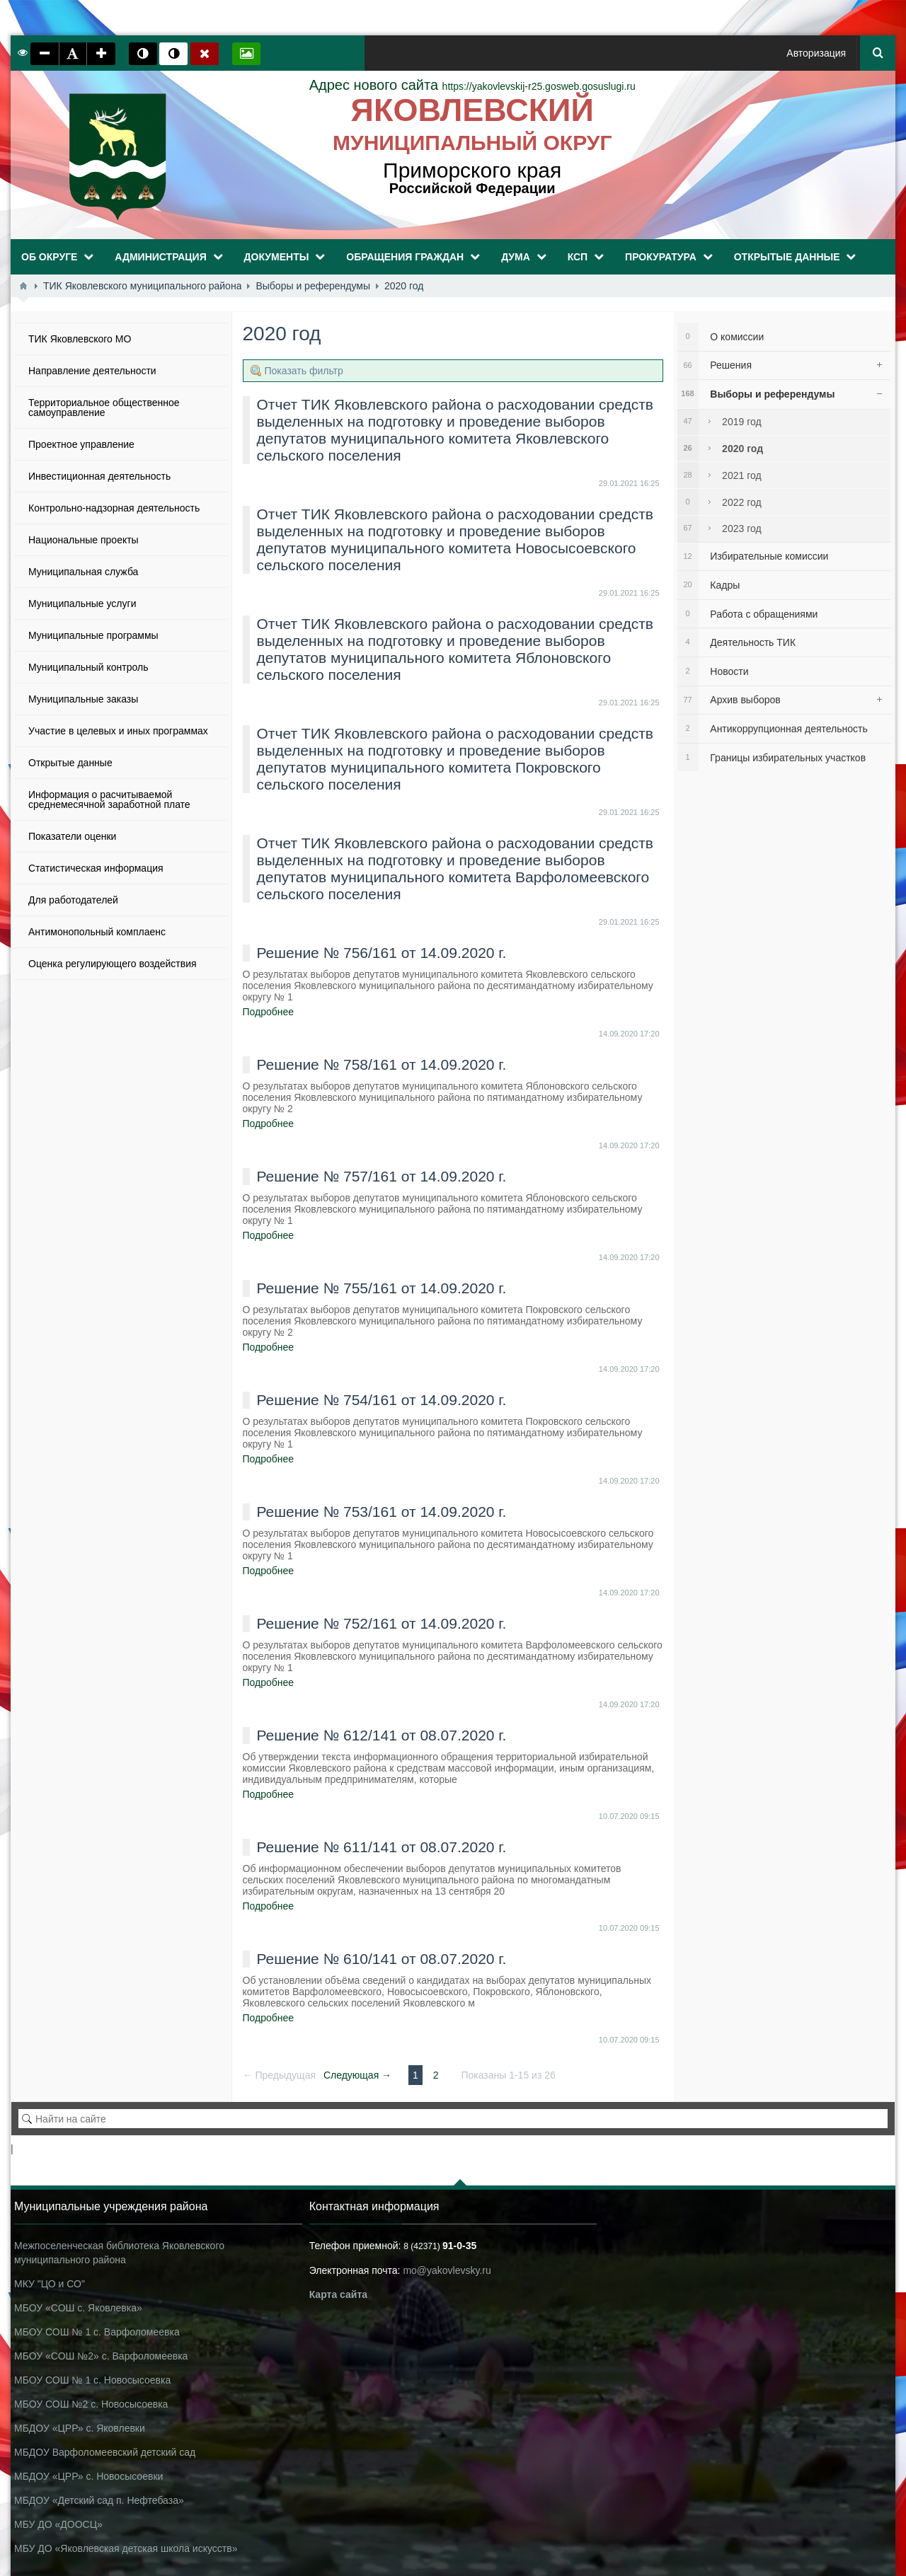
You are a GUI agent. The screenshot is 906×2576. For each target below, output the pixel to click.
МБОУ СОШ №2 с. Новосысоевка (91, 2404)
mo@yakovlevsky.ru (447, 2270)
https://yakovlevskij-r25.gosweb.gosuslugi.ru (472, 86)
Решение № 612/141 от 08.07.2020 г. (382, 1735)
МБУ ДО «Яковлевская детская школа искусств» (125, 2548)
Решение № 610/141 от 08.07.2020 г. (382, 1959)
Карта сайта (338, 2294)
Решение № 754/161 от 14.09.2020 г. (382, 1400)
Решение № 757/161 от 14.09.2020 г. (382, 1176)
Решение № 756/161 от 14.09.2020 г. (382, 953)
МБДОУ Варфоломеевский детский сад (104, 2452)
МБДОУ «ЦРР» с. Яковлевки (79, 2428)
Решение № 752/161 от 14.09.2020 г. (382, 1623)
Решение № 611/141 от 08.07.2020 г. (382, 1847)
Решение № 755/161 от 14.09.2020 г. (382, 1288)
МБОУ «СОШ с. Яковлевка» (78, 2308)
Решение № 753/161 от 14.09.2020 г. (382, 1511)
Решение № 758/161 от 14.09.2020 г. (382, 1064)
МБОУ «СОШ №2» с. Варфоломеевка (101, 2356)
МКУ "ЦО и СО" (49, 2283)
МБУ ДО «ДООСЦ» (58, 2524)
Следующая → (357, 2075)
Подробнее (268, 1011)
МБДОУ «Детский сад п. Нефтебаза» (99, 2500)
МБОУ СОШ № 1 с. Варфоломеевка (97, 2332)
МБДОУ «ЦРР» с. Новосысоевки (88, 2476)
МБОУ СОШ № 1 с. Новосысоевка (92, 2380)
